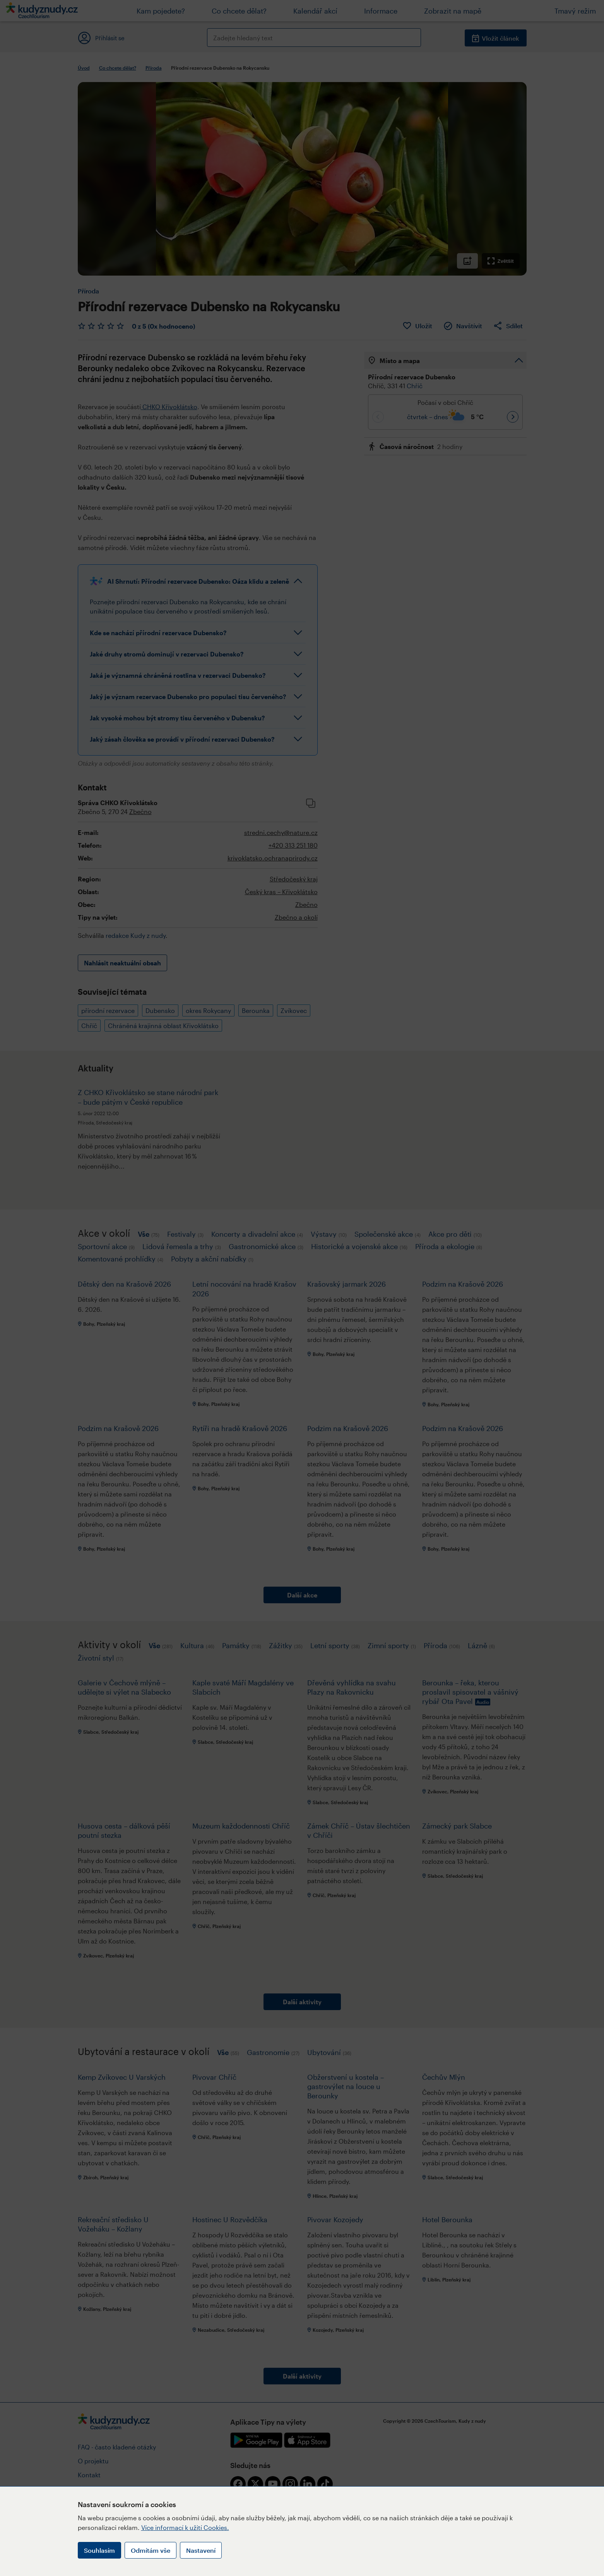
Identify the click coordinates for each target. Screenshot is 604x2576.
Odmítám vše (150, 2550)
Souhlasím (99, 2550)
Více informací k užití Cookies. (185, 2527)
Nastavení (201, 2550)
